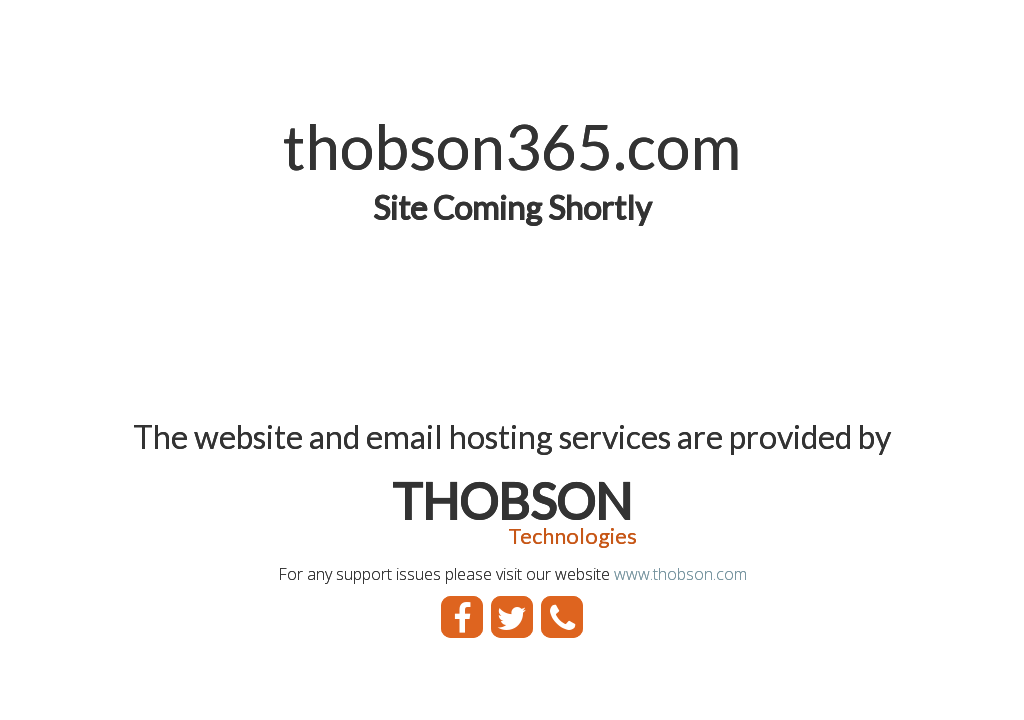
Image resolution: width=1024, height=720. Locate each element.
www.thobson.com (680, 574)
